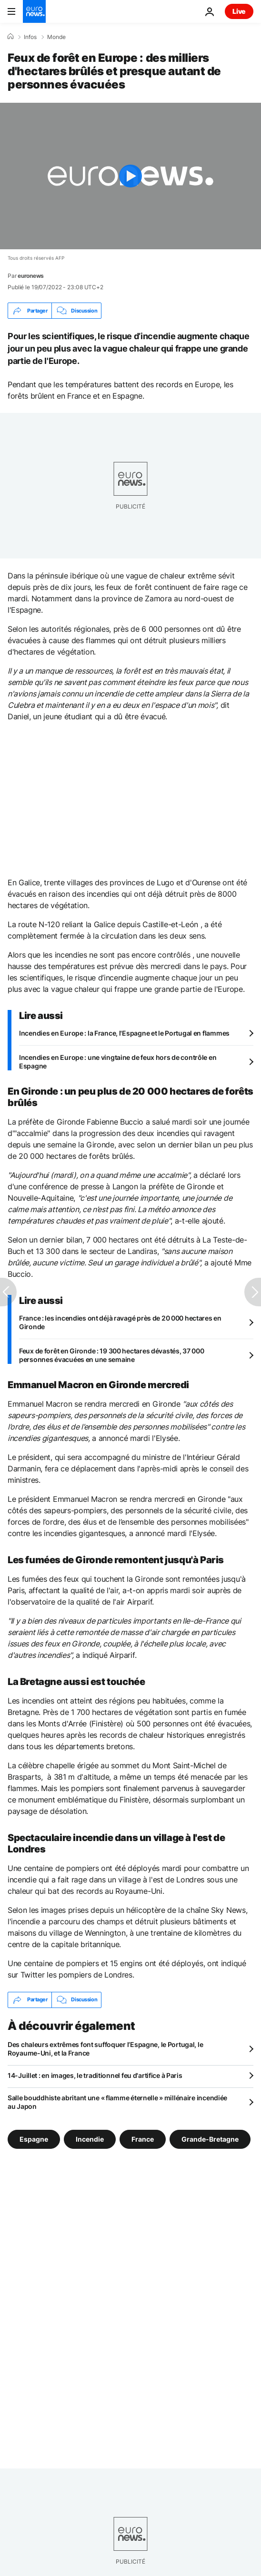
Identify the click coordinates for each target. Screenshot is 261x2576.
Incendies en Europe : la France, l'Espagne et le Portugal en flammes (124, 1033)
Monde (56, 37)
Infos (30, 37)
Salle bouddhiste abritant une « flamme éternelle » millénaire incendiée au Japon (117, 2102)
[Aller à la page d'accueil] (34, 11)
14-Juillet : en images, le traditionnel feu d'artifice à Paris (95, 2075)
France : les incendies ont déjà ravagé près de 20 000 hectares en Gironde (120, 1322)
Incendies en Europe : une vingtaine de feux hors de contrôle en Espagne (117, 1061)
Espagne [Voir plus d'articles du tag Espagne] (34, 2139)
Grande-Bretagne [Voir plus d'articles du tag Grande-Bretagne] (210, 2139)
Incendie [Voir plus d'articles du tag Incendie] (90, 2139)
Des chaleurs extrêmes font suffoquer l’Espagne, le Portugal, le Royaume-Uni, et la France (105, 2048)
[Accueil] (10, 36)
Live (239, 11)
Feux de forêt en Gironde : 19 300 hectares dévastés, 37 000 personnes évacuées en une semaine (111, 1355)
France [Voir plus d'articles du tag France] (142, 2139)
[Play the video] (130, 176)
